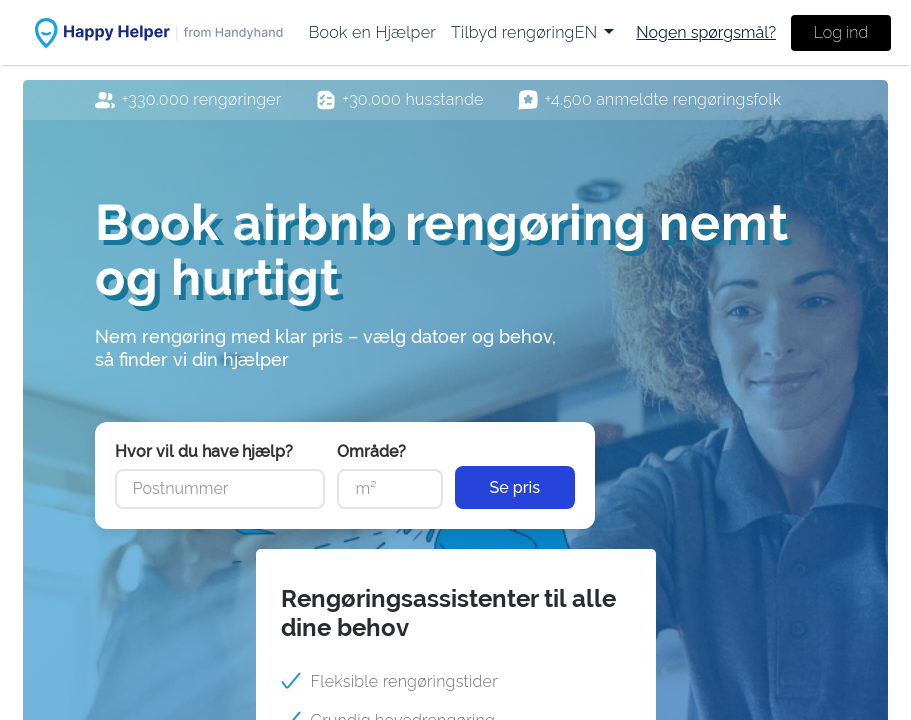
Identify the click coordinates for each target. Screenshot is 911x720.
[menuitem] (372, 32)
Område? (371, 451)
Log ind (841, 32)
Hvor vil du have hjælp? (204, 451)
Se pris (515, 487)
